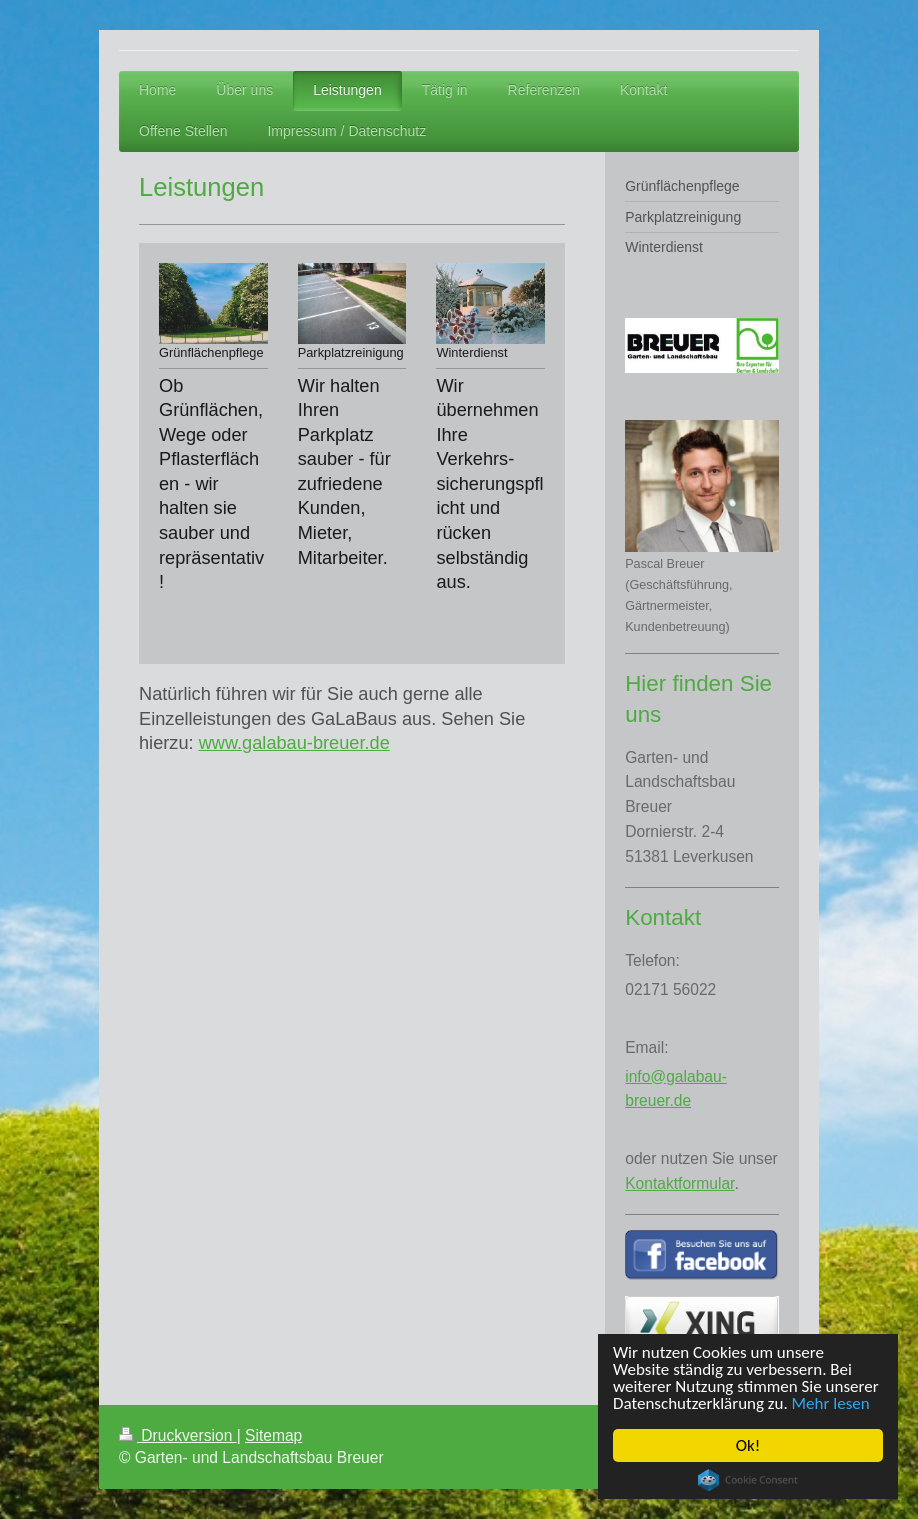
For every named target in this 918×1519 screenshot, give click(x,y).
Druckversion (178, 1435)
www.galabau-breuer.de (294, 743)
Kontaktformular (679, 1183)
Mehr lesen (831, 1403)
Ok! (748, 1445)
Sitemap (273, 1435)
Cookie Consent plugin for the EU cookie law (748, 1480)
